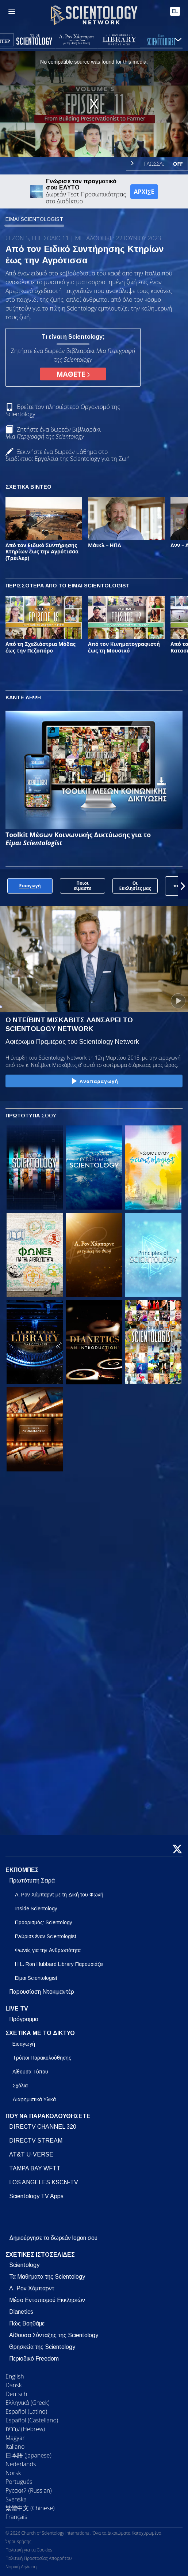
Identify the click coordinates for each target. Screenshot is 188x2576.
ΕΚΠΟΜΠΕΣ (22, 1870)
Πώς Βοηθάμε (27, 2323)
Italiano (14, 2447)
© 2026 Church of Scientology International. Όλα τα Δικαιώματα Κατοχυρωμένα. (83, 2533)
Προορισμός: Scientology (43, 1922)
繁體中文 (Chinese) (29, 2508)
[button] (183, 885)
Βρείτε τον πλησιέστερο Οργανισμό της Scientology (62, 410)
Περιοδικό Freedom (34, 2358)
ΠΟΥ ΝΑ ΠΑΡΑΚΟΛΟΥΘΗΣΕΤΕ (48, 2116)
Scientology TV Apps (36, 2196)
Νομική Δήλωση (21, 2567)
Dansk (13, 2385)
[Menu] (11, 11)
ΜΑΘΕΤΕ (72, 374)
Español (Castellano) (31, 2420)
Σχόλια (20, 2085)
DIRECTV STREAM (35, 2140)
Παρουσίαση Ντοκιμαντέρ (41, 1992)
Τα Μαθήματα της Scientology (47, 2277)
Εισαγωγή (23, 2044)
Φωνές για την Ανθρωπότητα (48, 1950)
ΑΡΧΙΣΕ (144, 191)
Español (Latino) (26, 2411)
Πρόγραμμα (23, 2019)
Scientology (24, 2265)
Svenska (16, 2499)
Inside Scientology (36, 1908)
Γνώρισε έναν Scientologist (45, 1936)
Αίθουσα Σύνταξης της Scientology (53, 2335)
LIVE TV (16, 2008)
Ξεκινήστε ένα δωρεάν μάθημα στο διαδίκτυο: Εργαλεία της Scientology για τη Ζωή (67, 455)
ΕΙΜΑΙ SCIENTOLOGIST (34, 219)
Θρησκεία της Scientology (42, 2347)
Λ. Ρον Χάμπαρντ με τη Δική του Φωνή (59, 1895)
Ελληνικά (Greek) (27, 2403)
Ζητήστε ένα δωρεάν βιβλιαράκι (53, 432)
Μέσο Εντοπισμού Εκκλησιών (47, 2300)
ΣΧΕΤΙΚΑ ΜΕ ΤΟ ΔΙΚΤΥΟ (40, 2033)
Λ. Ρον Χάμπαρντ (31, 2288)
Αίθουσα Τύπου (30, 2072)
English (14, 2376)
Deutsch (16, 2394)
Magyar (15, 2438)
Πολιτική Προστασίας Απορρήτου (38, 2558)
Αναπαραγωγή (94, 1081)
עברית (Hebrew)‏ (25, 2429)
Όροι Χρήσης (18, 2541)
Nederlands (20, 2464)
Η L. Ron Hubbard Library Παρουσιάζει (59, 1964)
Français (16, 2517)
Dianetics (21, 2312)
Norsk (13, 2473)
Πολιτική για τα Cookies (28, 2550)
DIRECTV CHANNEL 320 (42, 2127)
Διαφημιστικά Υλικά (34, 2099)
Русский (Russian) (28, 2490)
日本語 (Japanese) (28, 2455)
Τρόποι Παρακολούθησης (41, 2058)
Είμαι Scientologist (36, 1978)
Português (18, 2482)
